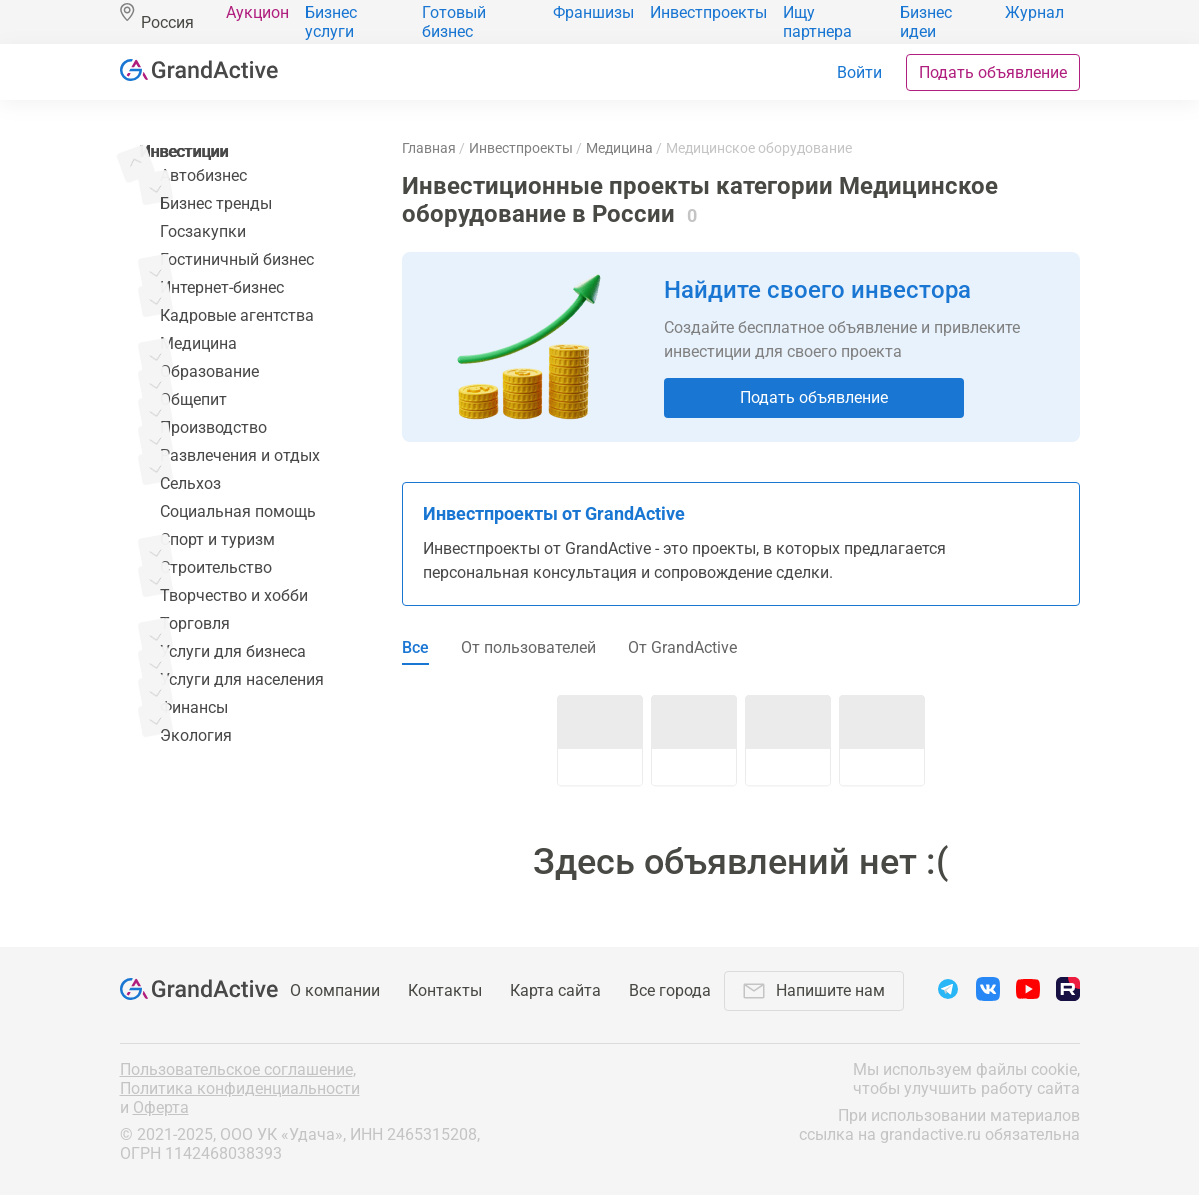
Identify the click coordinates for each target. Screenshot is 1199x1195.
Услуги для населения (242, 679)
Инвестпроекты (708, 12)
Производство (213, 427)
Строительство (216, 567)
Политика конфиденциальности (240, 1088)
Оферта (161, 1107)
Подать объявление (993, 72)
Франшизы (593, 12)
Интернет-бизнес (222, 287)
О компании (335, 990)
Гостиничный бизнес (237, 259)
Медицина (198, 343)
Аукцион (257, 12)
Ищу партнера (817, 22)
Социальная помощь (238, 511)
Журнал (1034, 12)
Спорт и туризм (217, 539)
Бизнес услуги (331, 22)
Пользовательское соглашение (236, 1069)
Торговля (195, 623)
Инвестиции (184, 151)
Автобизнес (203, 175)
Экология (196, 735)
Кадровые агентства (237, 315)
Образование (209, 371)
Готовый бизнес (454, 22)
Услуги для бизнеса (233, 651)
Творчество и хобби (234, 595)
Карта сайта (555, 990)
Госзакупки (203, 231)
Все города (670, 990)
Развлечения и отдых (240, 455)
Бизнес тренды (216, 203)
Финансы (194, 707)
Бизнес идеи (926, 22)
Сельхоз (190, 483)
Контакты (445, 990)
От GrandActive (682, 647)
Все (415, 647)
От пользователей (528, 647)
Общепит (193, 399)
